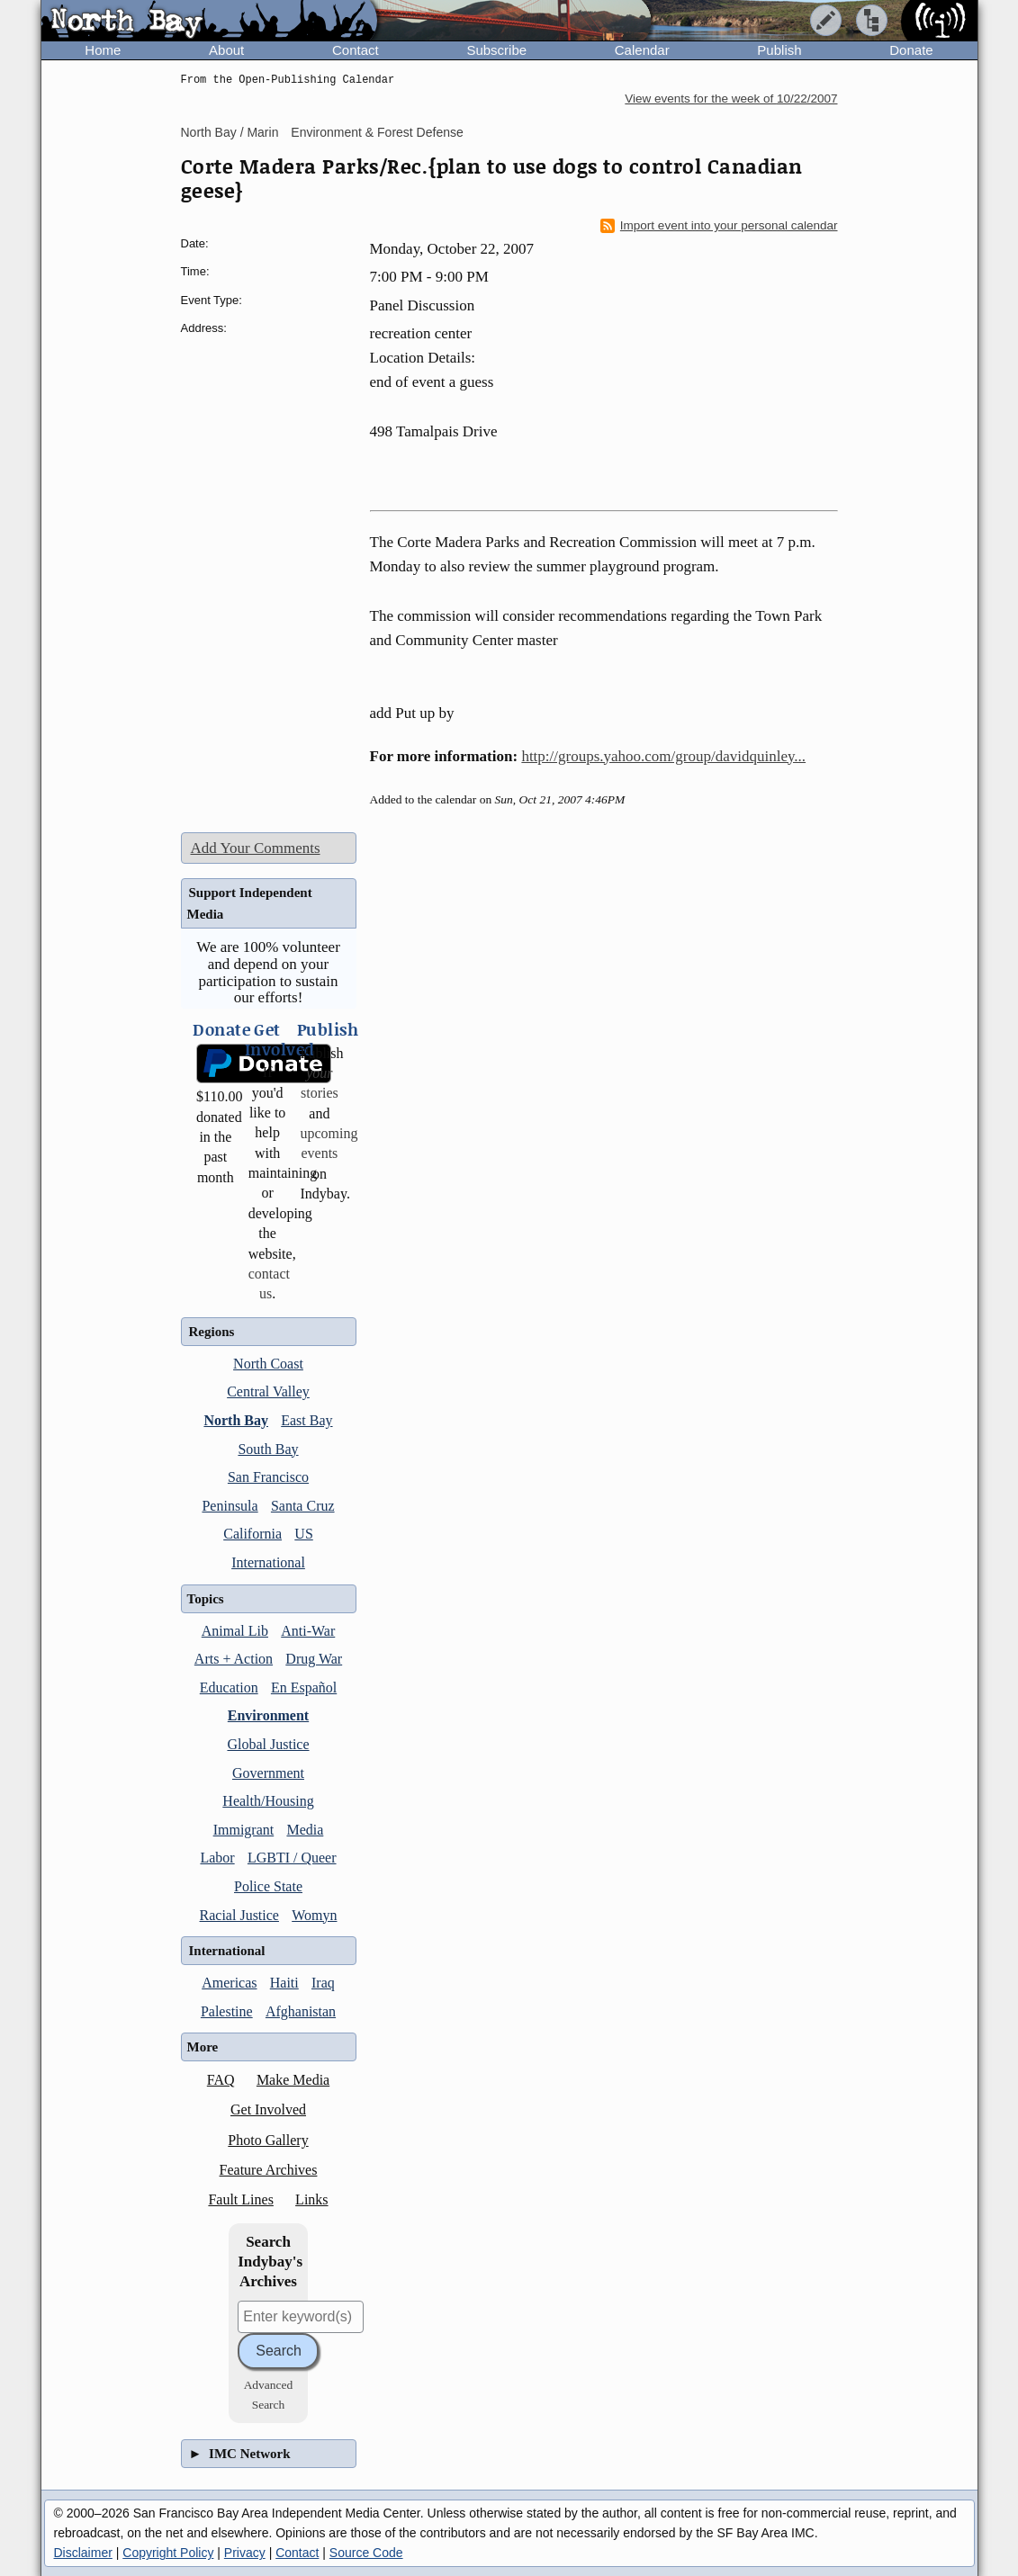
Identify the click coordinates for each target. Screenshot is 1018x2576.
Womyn (314, 1915)
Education (229, 1687)
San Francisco (268, 1477)
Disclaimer (83, 2552)
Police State (268, 1886)
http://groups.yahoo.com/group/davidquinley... (663, 756)
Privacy (245, 2552)
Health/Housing (267, 1801)
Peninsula (229, 1505)
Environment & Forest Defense (377, 132)
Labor (217, 1857)
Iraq (323, 1982)
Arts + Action (233, 1658)
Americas (229, 1982)
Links (311, 2199)
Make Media (293, 2079)
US (303, 1533)
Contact (355, 50)
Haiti (284, 1982)
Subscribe (496, 50)
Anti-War (308, 1630)
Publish (779, 50)
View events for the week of (731, 98)
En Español (304, 1687)
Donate (910, 50)
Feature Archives (269, 2169)
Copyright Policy (167, 2552)
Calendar (642, 50)
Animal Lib (235, 1630)
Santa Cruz (303, 1505)
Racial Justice (239, 1915)
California (252, 1533)
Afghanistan (301, 2011)
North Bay (235, 1420)
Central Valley (268, 1391)
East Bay (306, 1420)
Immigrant (244, 1829)
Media (304, 1829)
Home (103, 50)
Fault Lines (240, 2199)
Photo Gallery (268, 2140)
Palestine (227, 2011)
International (268, 1562)
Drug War (313, 1658)
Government (268, 1773)
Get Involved (268, 2109)
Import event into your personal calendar (719, 226)
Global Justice (268, 1744)
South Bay (268, 1449)
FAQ (221, 2079)
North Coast (268, 1363)
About (226, 50)
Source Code (366, 2552)
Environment (268, 1715)
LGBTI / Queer (292, 1857)
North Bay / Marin (230, 132)
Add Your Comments (255, 848)
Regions (212, 1331)
